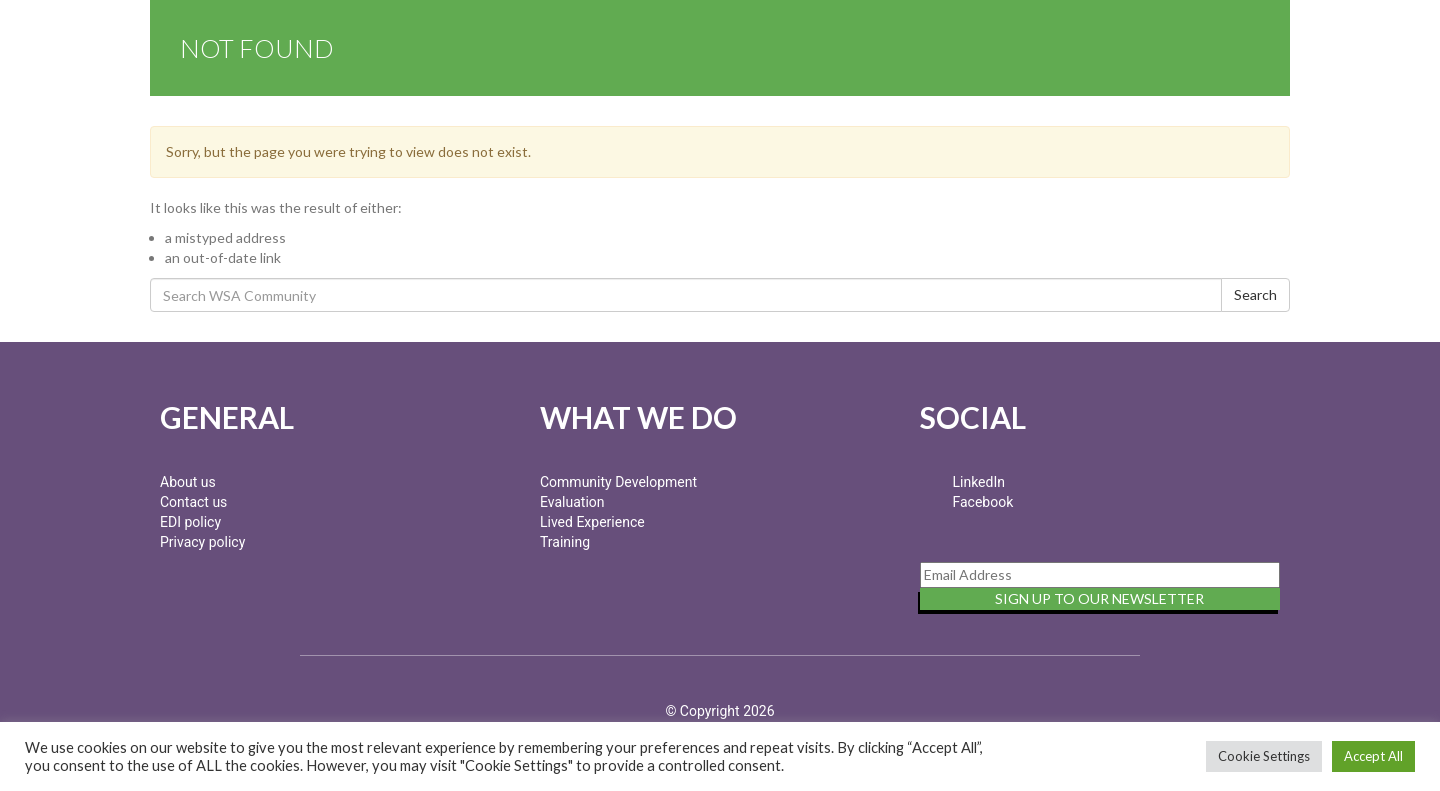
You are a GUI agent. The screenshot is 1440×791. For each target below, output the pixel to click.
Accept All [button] (1373, 756)
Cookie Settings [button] (1264, 756)
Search (1255, 294)
